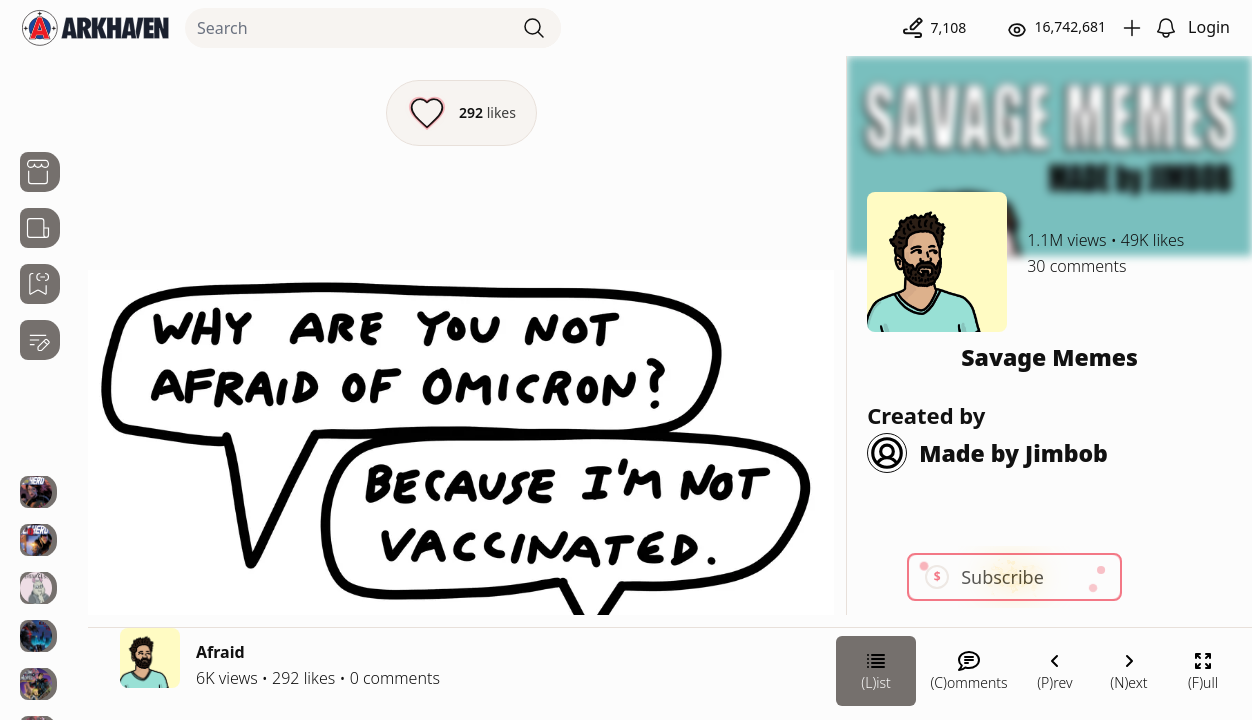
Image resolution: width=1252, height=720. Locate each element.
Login (1209, 27)
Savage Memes (1049, 357)
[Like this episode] (461, 113)
